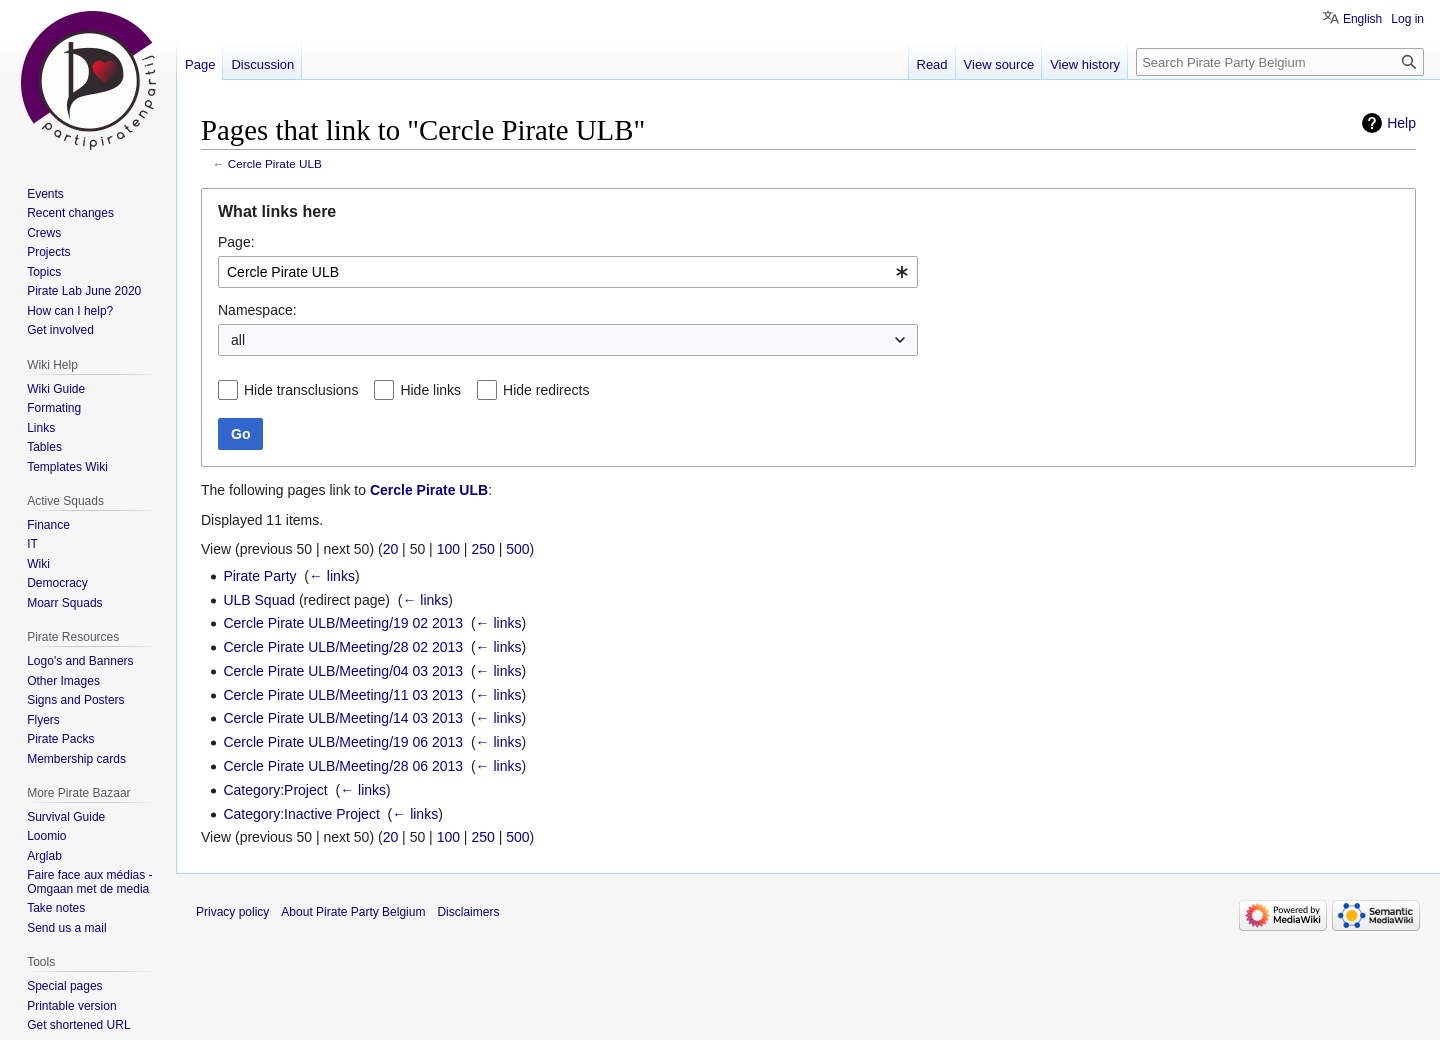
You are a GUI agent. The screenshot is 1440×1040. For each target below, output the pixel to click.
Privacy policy (232, 912)
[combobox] (568, 272)
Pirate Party (259, 576)
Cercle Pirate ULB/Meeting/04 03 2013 (343, 671)
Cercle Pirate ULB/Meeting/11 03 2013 (343, 695)
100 (448, 549)
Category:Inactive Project (301, 814)
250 (482, 549)
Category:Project (275, 790)
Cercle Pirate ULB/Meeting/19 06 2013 (343, 742)
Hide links (430, 390)
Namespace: (257, 310)
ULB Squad (259, 600)
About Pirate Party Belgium (353, 912)
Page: (236, 242)
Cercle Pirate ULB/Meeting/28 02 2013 (343, 647)
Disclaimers (468, 912)
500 (517, 549)
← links (332, 576)
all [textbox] (238, 340)
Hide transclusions (301, 390)
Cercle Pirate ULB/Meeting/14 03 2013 (343, 718)
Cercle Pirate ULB (275, 163)
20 (391, 549)
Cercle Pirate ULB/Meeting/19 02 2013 (343, 623)
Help (1401, 123)
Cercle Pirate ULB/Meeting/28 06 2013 (343, 766)
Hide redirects (546, 390)
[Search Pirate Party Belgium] (1280, 62)
